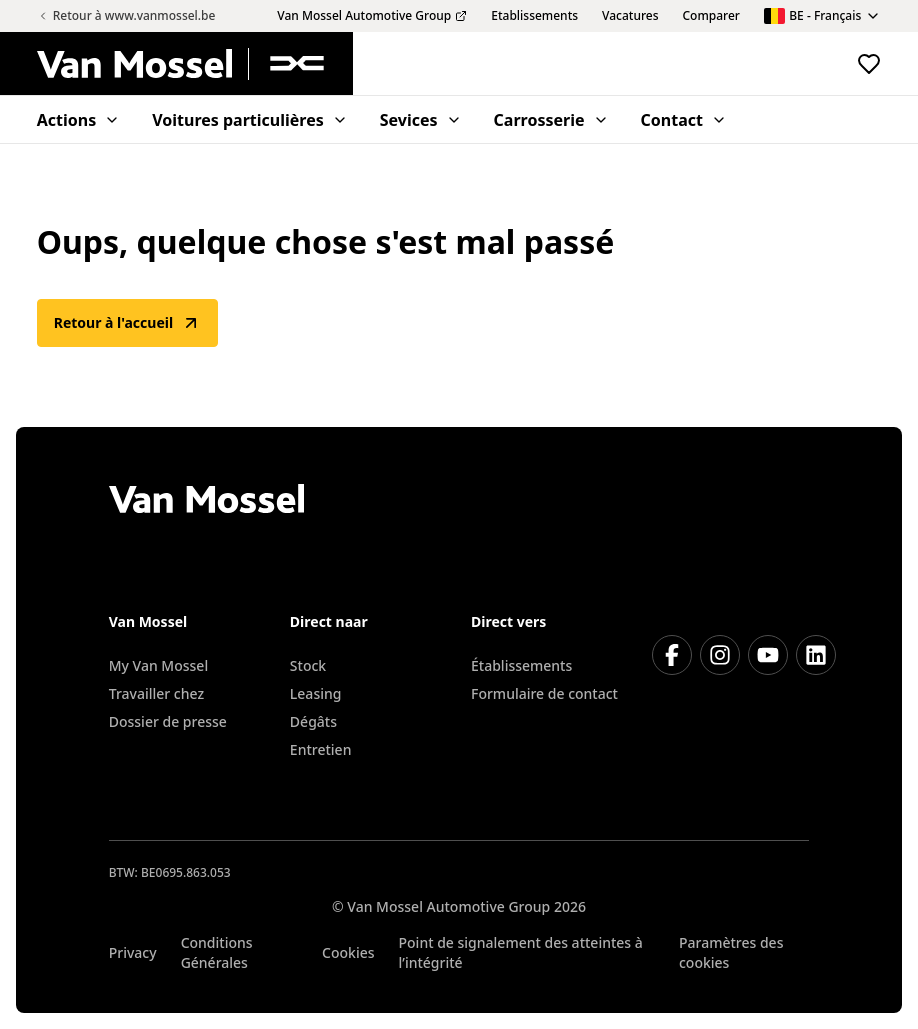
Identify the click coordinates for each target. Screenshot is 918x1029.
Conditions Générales (217, 952)
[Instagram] (720, 655)
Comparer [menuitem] (711, 16)
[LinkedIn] (816, 655)
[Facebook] (672, 655)
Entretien (321, 749)
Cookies (348, 952)
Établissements (521, 665)
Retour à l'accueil (127, 323)
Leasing (316, 693)
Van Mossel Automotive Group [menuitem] (372, 16)
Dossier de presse (168, 721)
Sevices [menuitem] (421, 120)
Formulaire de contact (544, 693)
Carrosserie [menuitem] (551, 120)
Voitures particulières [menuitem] (250, 120)
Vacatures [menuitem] (630, 16)
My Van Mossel (158, 665)
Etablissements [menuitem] (534, 16)
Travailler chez (156, 693)
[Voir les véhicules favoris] (869, 64)
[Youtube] (768, 655)
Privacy (133, 952)
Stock (308, 665)
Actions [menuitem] (79, 120)
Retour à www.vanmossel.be (126, 15)
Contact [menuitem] (684, 120)
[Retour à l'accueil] (195, 64)
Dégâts (313, 721)
